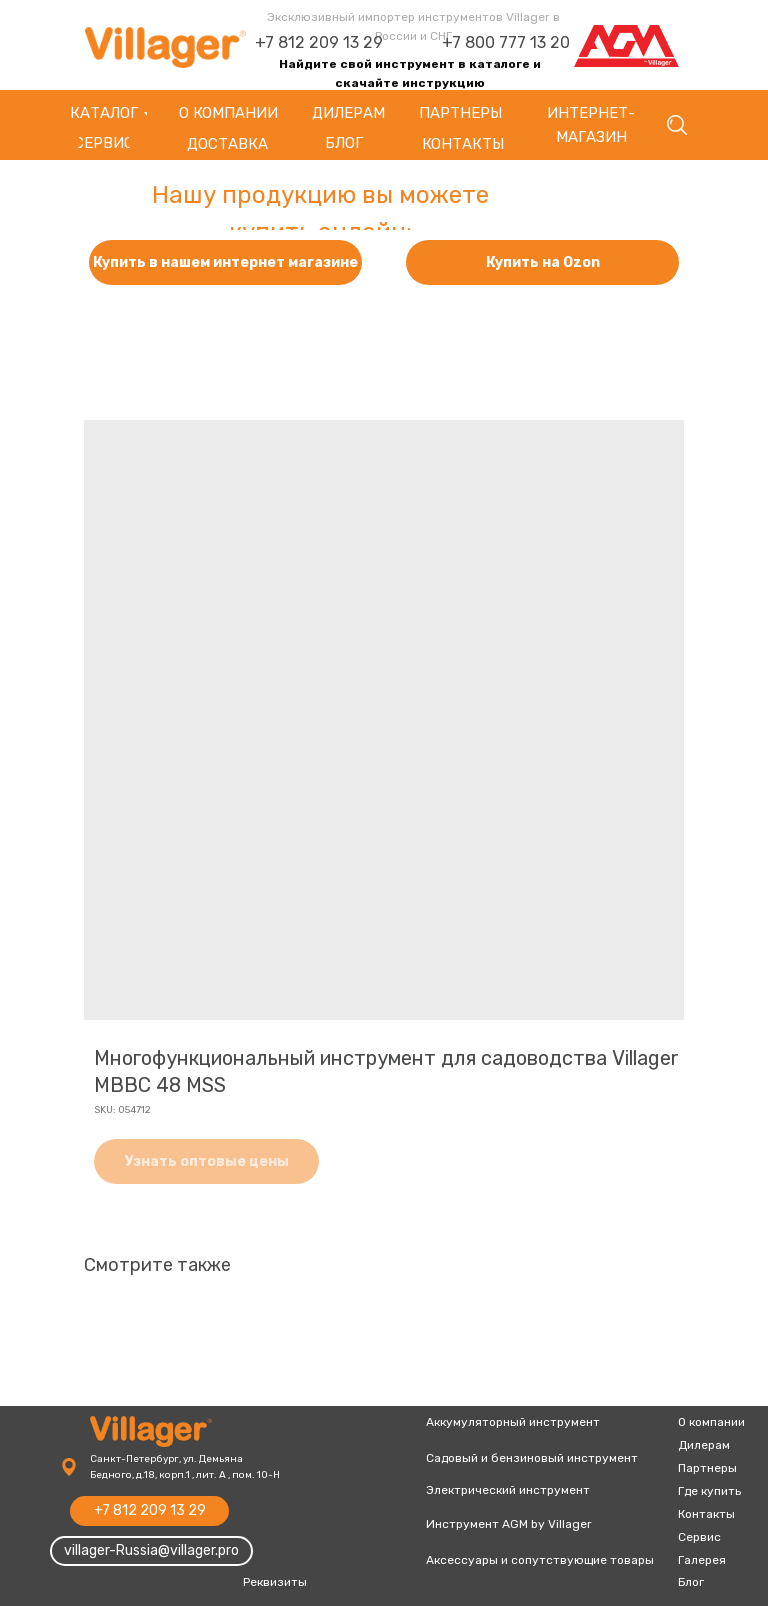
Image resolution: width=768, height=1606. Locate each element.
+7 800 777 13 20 (506, 42)
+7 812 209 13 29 (319, 42)
